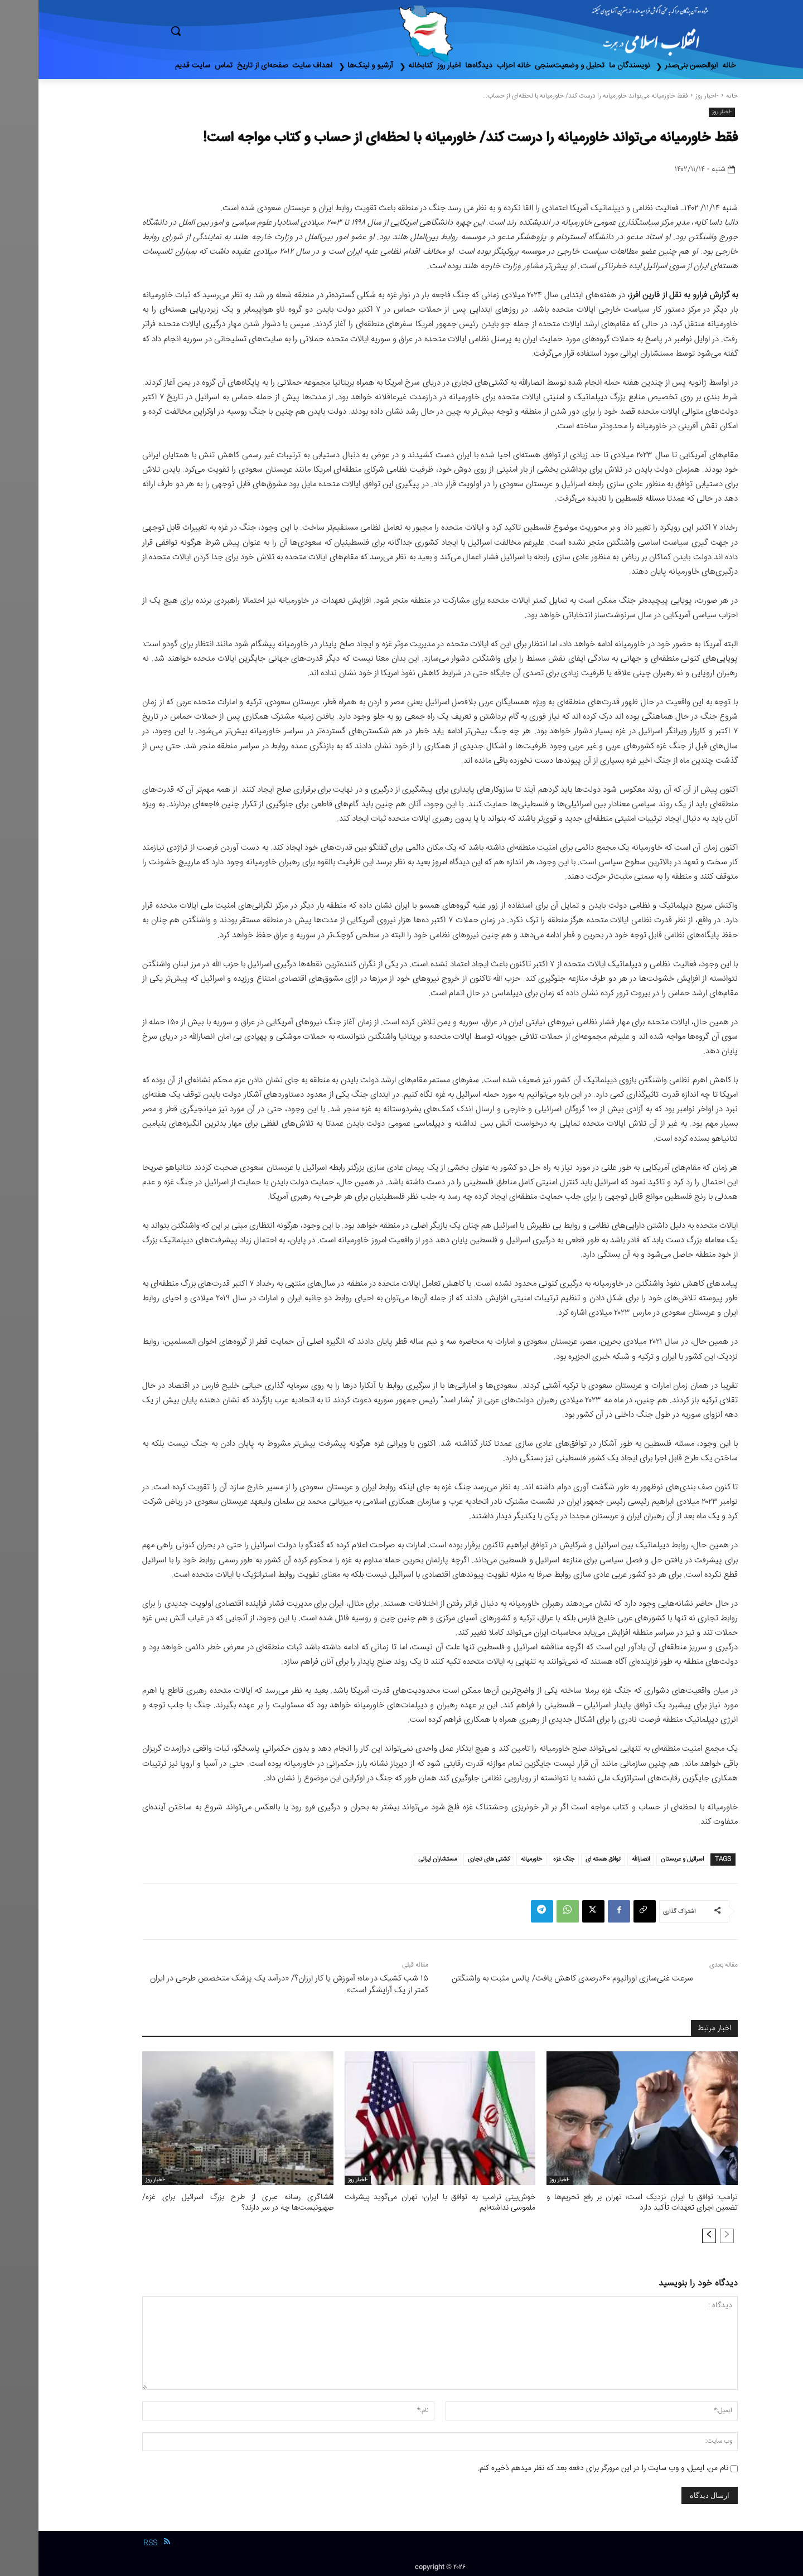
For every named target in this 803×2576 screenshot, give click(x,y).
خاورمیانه (493, 1859)
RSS (112, 2541)
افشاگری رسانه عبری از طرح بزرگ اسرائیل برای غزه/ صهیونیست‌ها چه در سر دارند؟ (199, 2202)
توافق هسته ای (564, 1859)
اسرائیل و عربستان (643, 1859)
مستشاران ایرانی (399, 1859)
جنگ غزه (525, 1859)
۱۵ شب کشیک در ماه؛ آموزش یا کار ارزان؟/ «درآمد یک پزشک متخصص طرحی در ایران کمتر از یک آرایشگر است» (251, 1984)
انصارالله (602, 1859)
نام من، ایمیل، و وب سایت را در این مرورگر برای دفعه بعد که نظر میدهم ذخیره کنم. (564, 2467)
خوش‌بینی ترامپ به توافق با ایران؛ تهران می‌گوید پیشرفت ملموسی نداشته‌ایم (401, 2202)
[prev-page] (688, 2234)
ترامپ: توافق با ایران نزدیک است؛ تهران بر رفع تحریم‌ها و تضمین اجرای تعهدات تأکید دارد (603, 2202)
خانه (693, 96)
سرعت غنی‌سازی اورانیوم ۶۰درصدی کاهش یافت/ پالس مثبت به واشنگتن (534, 1978)
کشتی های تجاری (450, 1859)
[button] (223, 30)
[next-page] (671, 2234)
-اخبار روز (668, 96)
